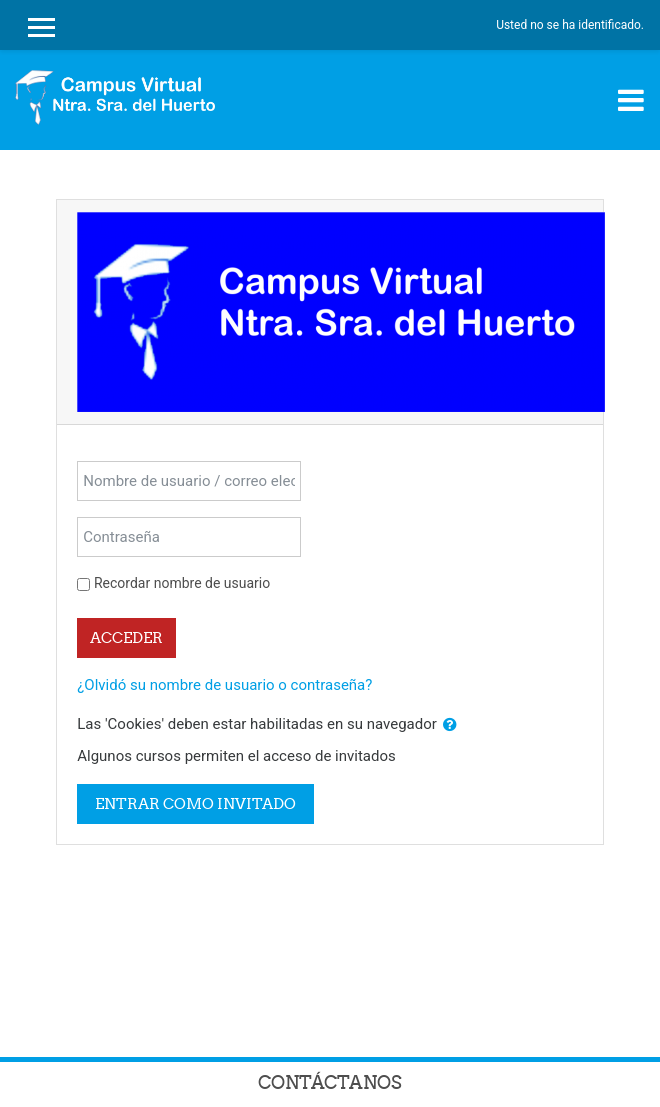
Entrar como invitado (195, 803)
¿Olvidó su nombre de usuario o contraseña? (224, 685)
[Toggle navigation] (631, 100)
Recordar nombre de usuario (182, 583)
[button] (450, 725)
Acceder (126, 637)
